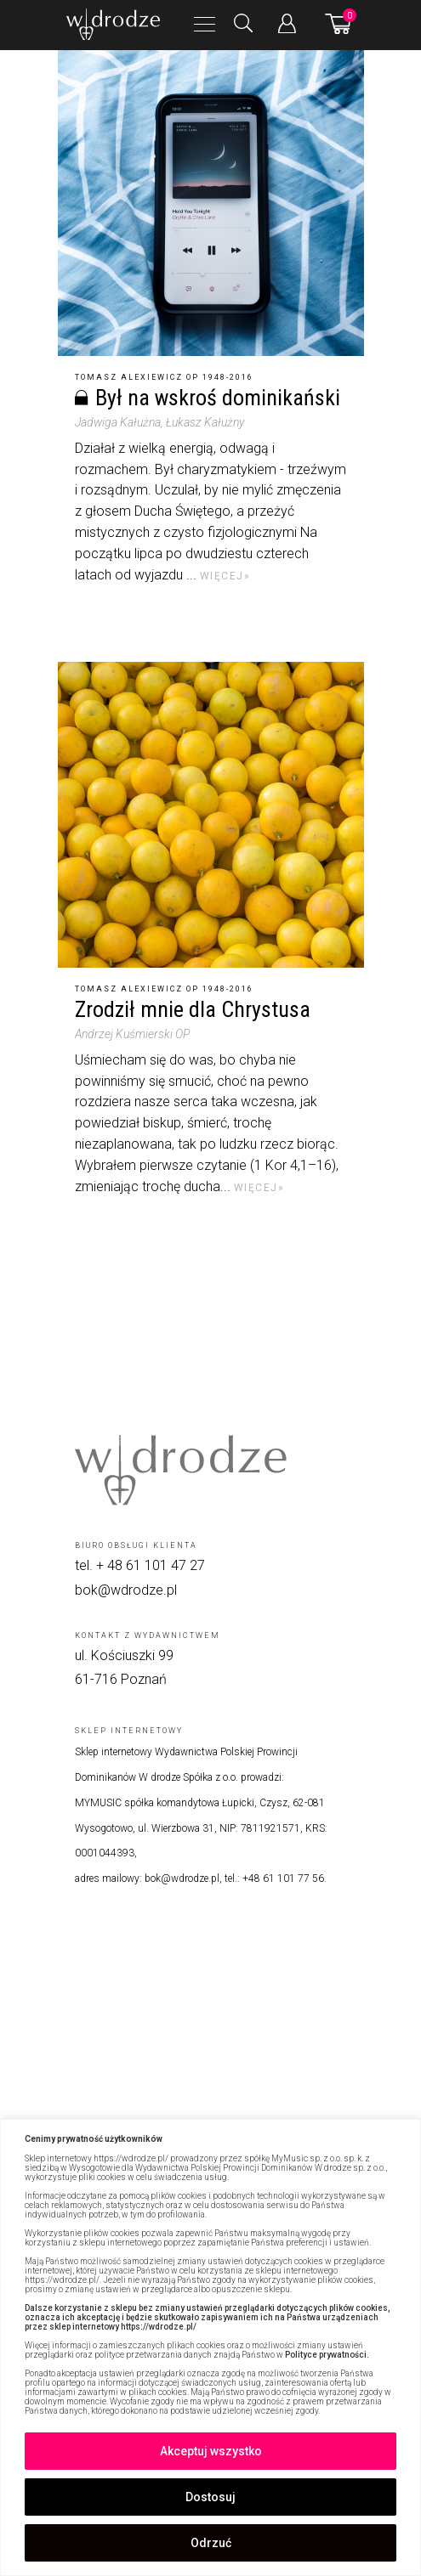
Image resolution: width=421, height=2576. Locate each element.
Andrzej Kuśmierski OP (132, 1034)
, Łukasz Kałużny (202, 422)
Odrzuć (211, 2543)
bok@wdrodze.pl (126, 1590)
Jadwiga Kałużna (118, 422)
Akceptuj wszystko (211, 2451)
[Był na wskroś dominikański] (211, 203)
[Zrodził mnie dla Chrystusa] (211, 815)
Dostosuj (210, 2497)
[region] (210, 2347)
